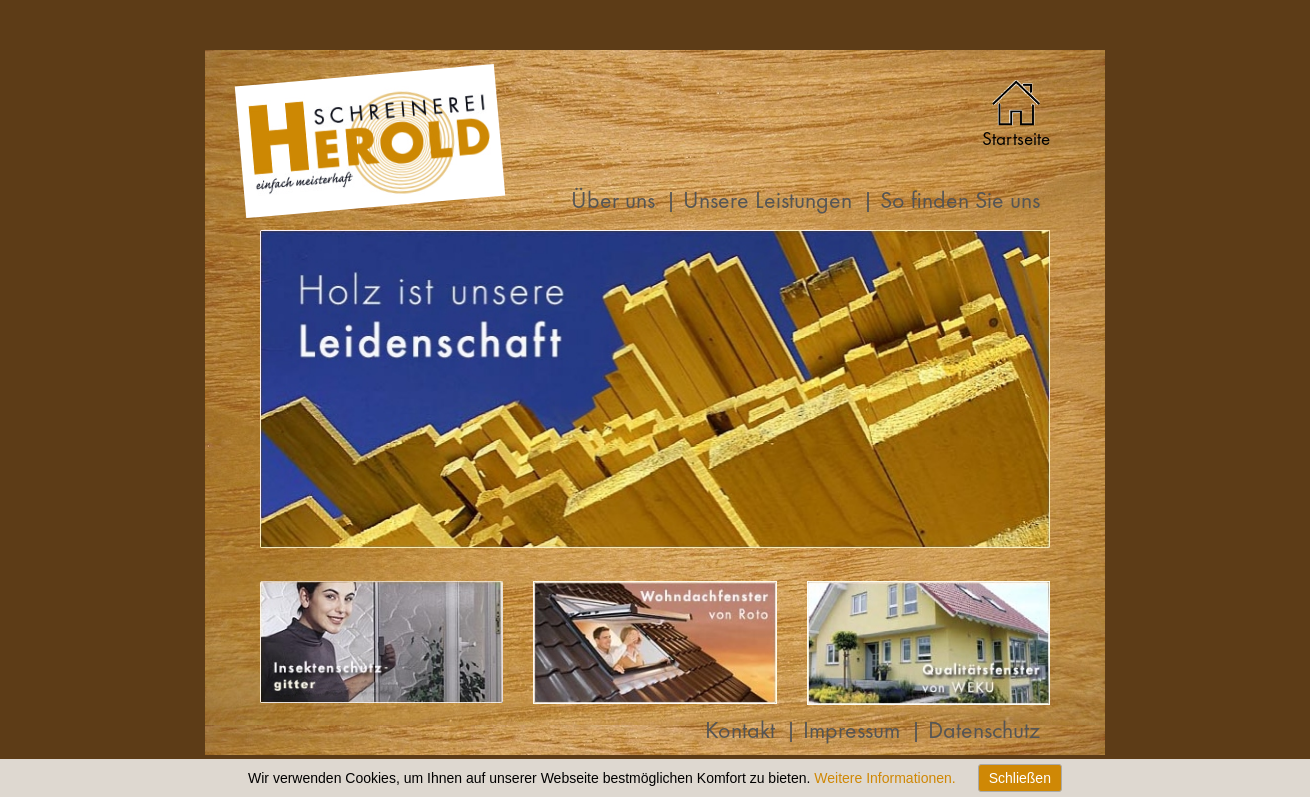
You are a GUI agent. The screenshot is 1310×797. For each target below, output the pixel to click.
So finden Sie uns (960, 202)
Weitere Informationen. (884, 778)
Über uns (613, 202)
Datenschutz (984, 732)
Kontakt (740, 732)
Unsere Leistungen (767, 202)
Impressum (851, 732)
